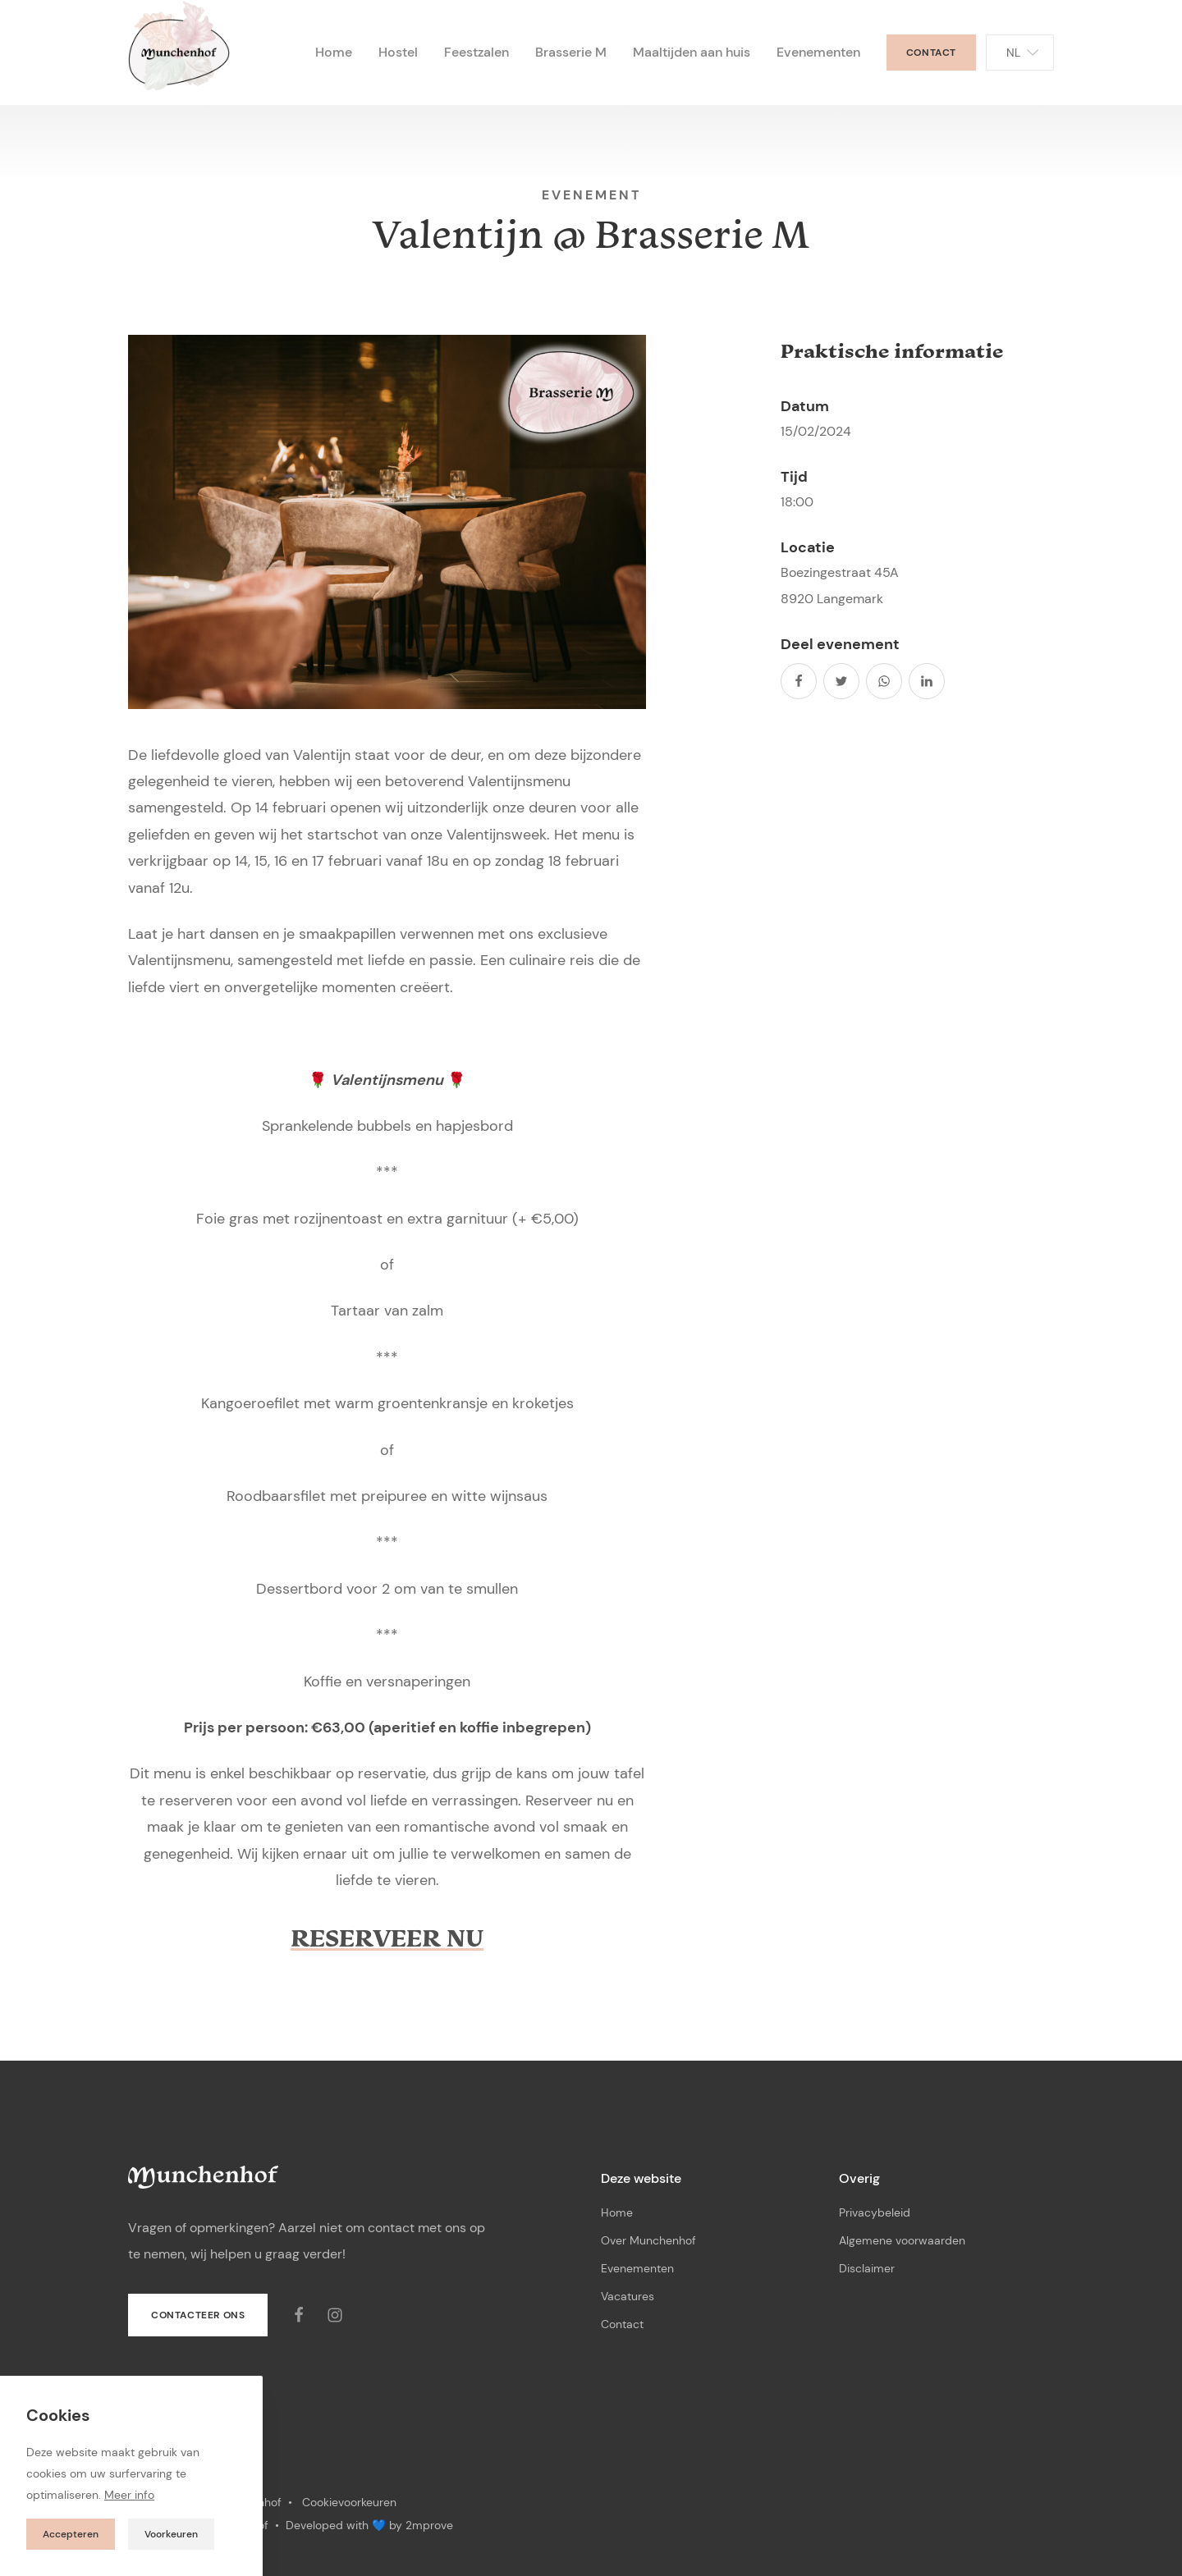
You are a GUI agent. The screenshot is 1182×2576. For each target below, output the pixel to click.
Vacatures (627, 2296)
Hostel (398, 52)
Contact (931, 52)
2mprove (429, 2525)
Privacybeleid (874, 2212)
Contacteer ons (198, 2315)
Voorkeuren (171, 2534)
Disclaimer (867, 2268)
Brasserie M (571, 52)
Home (333, 52)
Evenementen (818, 52)
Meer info (129, 2494)
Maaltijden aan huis (691, 52)
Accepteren (70, 2534)
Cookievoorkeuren (349, 2502)
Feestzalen (476, 52)
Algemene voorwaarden (902, 2240)
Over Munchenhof (648, 2240)
